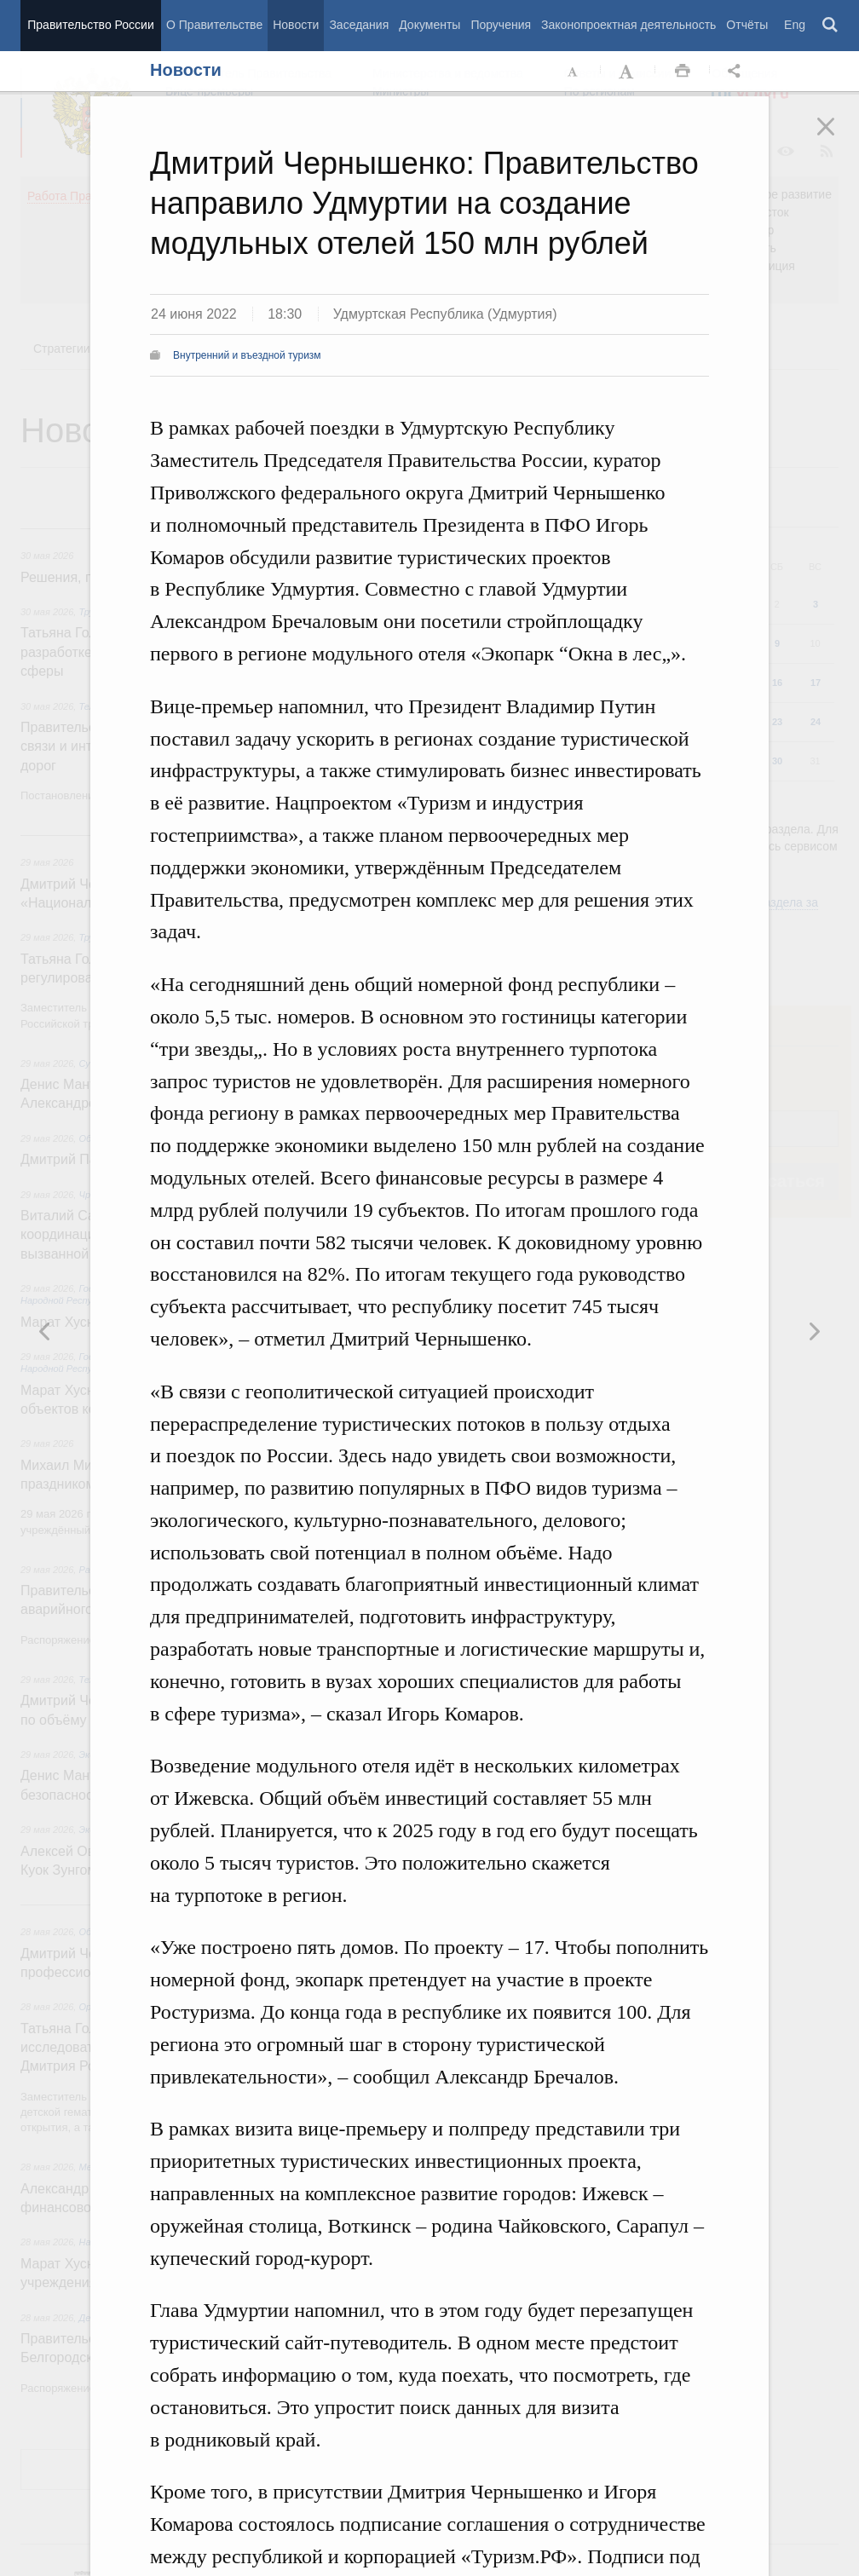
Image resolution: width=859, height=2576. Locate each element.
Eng (794, 25)
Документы (429, 25)
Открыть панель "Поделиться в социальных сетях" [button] (737, 71)
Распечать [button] (682, 71)
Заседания (359, 25)
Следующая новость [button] (45, 1331)
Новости (296, 25)
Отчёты (747, 25)
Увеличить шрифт (628, 71)
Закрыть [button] (837, 138)
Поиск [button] (830, 25)
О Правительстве (214, 25)
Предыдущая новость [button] (813, 1331)
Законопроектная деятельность (628, 25)
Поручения (500, 25)
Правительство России (90, 25)
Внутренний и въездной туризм (247, 355)
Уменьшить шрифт (573, 71)
